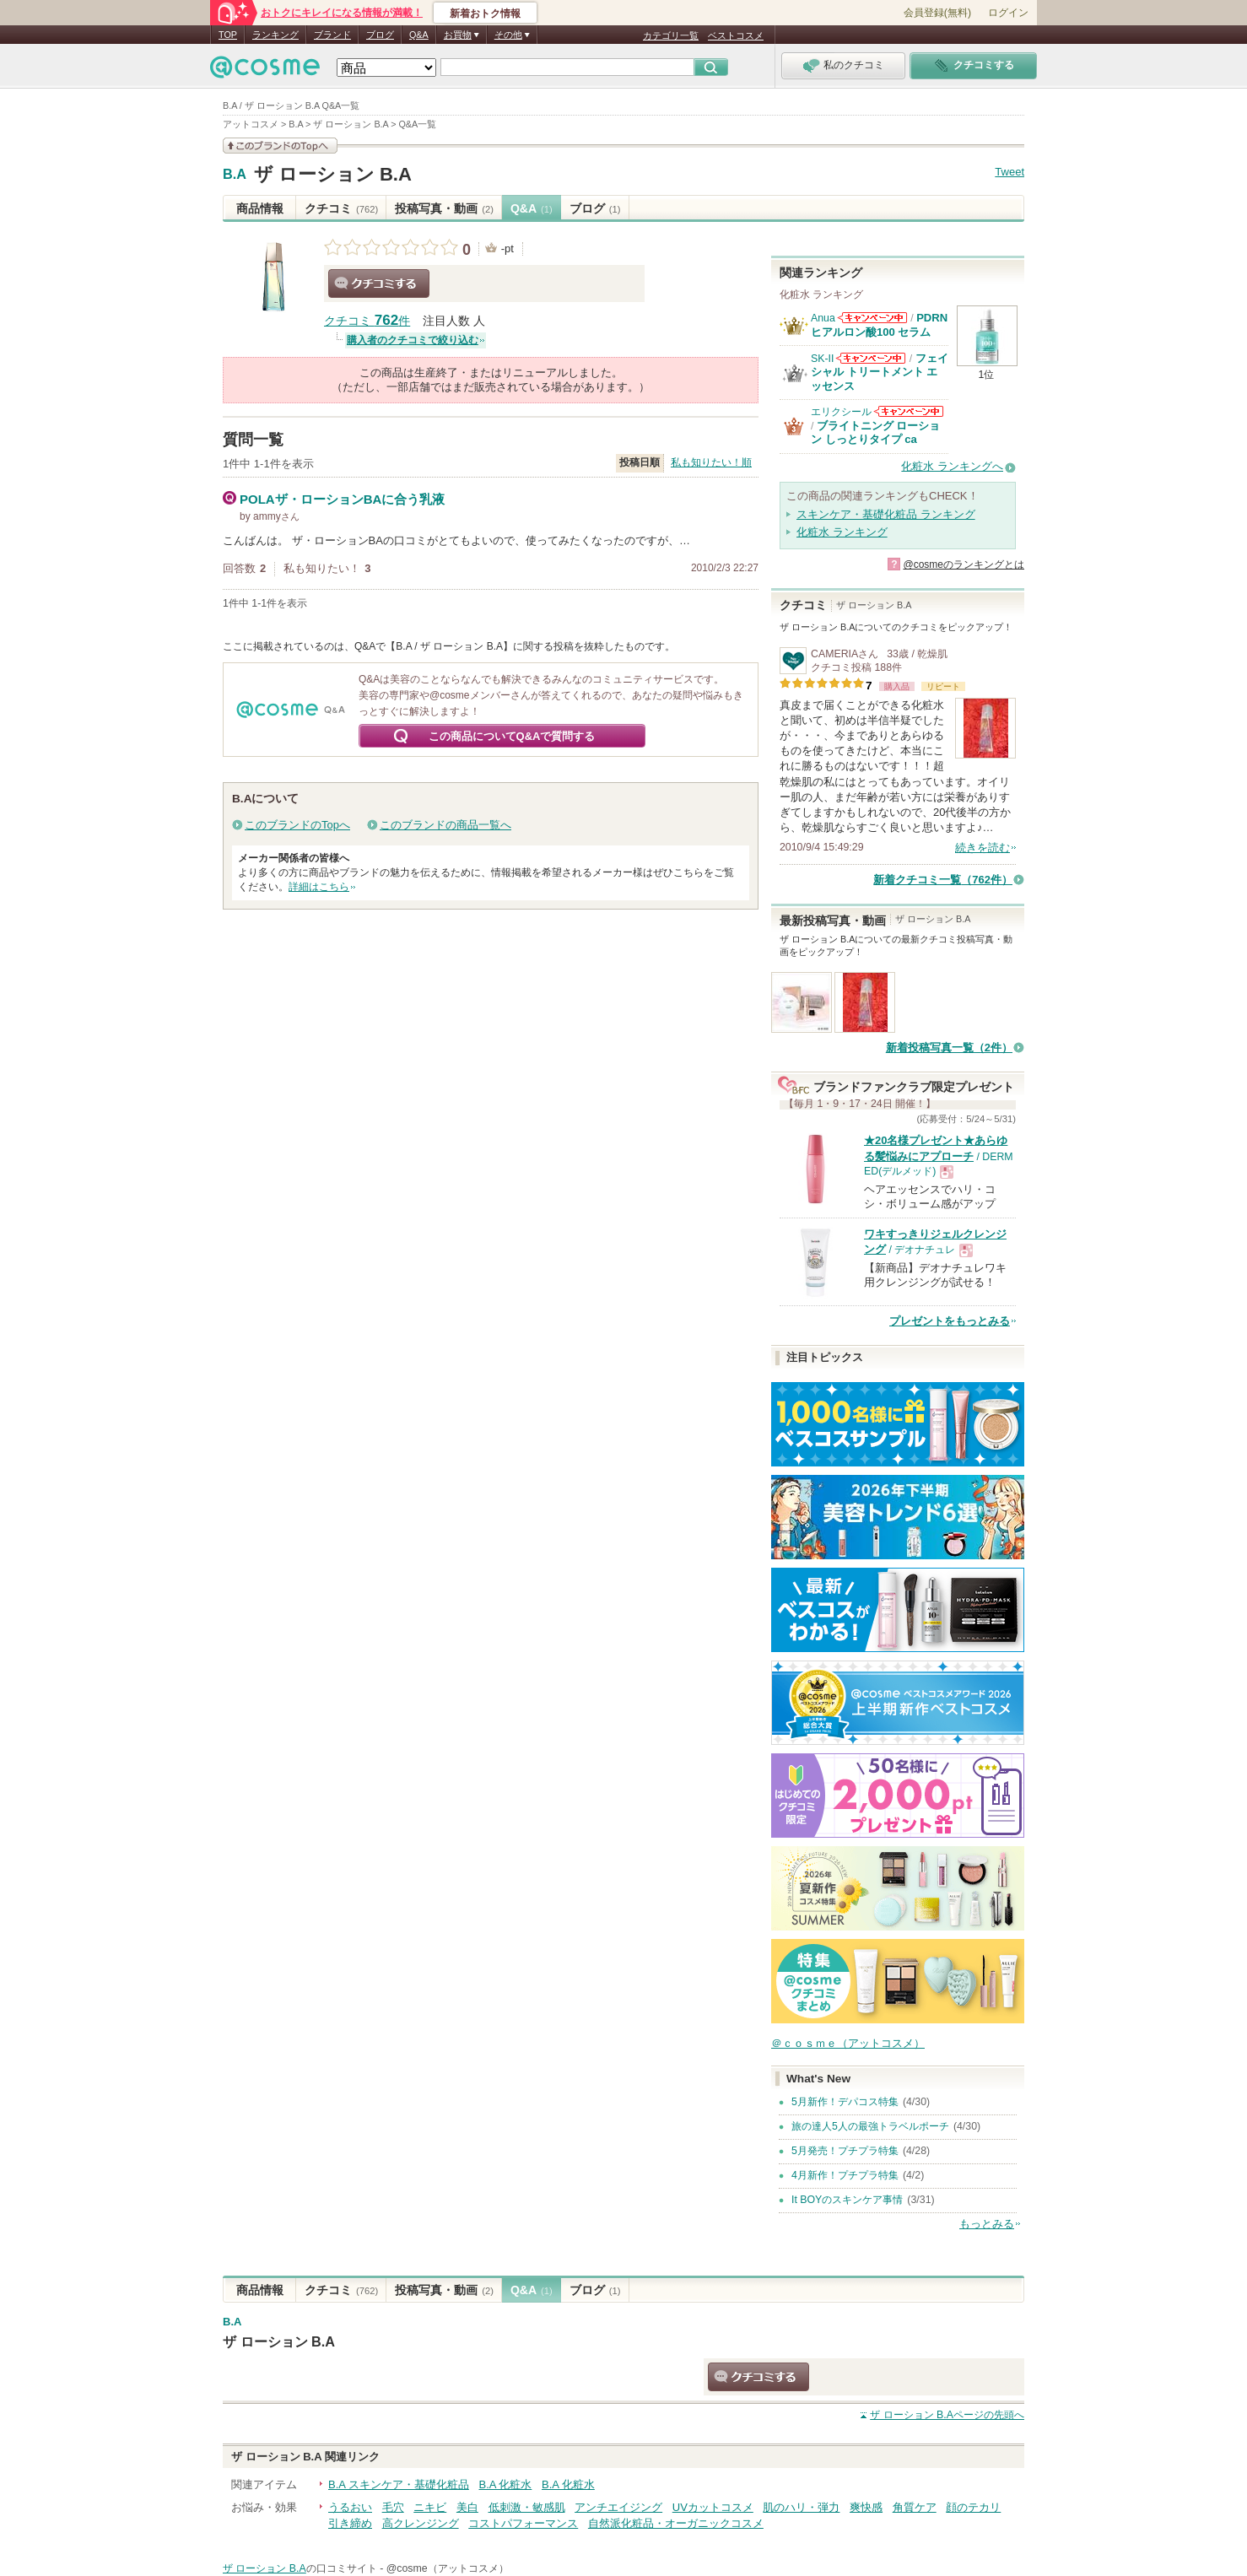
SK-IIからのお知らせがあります (870, 358)
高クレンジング (420, 2523)
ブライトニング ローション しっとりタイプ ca (876, 432)
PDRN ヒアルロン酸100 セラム (879, 324)
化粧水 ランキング (842, 532)
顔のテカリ (973, 2507)
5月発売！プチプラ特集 (845, 2151)
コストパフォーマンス (523, 2523)
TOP (228, 35)
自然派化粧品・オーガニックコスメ (676, 2523)
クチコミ (341, 208)
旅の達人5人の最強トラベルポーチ (870, 2126)
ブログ (380, 35)
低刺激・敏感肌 (527, 2507)
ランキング (275, 35)
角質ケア (915, 2507)
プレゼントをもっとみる (949, 1321)
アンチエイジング (618, 2507)
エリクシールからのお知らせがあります (908, 411)
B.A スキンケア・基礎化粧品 (398, 2484)
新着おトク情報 (485, 13)
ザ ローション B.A (333, 174)
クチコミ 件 (367, 321)
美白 (467, 2507)
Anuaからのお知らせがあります (872, 317)
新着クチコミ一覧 (942, 879)
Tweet (1009, 171)
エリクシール (841, 412)
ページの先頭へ (947, 2415)
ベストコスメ (736, 35)
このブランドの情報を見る (280, 146)
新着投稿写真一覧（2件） (949, 1047)
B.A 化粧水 (505, 2484)
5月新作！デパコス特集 (845, 2102)
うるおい (350, 2507)
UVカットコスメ (712, 2507)
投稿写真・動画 (444, 208)
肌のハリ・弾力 (801, 2507)
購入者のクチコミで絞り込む (412, 340)
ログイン (1008, 13)
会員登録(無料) (937, 13)
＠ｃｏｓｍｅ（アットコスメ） (848, 2043)
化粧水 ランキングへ (952, 466)
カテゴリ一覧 (671, 35)
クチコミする (378, 283)
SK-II (822, 359)
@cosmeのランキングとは (963, 564)
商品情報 (259, 208)
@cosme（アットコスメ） (447, 2568)
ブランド (332, 35)
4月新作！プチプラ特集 (845, 2175)
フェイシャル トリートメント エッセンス (879, 372)
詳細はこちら (319, 887)
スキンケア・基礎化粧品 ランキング (885, 514)
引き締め (350, 2523)
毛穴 (393, 2507)
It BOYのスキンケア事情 (847, 2200)
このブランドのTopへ (297, 824)
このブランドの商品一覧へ (445, 824)
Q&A (419, 35)
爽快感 (866, 2507)
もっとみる (986, 2223)
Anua (823, 318)
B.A (234, 174)
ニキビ (429, 2507)
